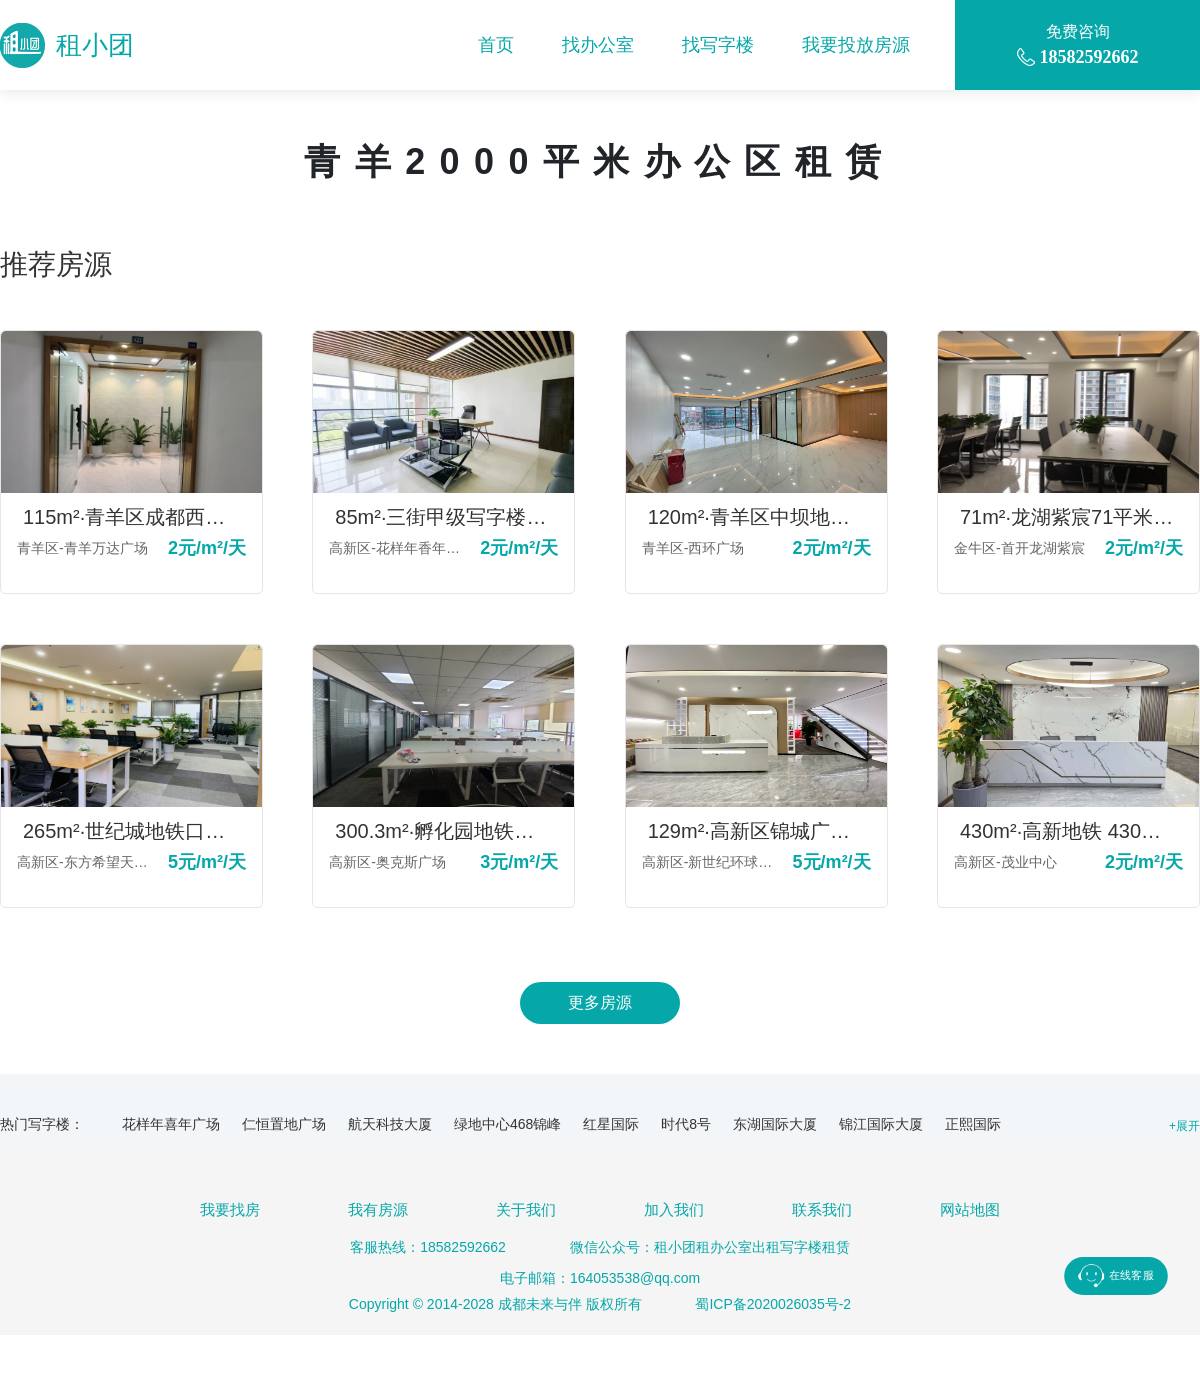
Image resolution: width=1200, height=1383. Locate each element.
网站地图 (970, 1209)
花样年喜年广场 (171, 1124)
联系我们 (822, 1209)
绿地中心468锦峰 (507, 1124)
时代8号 (686, 1124)
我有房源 (378, 1209)
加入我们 (674, 1209)
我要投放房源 (856, 45)
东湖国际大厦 (775, 1124)
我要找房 (230, 1209)
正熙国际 (973, 1124)
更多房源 (600, 1002)
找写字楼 (718, 45)
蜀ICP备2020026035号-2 (773, 1304)
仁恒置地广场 (284, 1124)
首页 (496, 45)
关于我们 (526, 1209)
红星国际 (611, 1124)
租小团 (67, 45)
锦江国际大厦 (881, 1124)
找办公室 (598, 45)
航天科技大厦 (390, 1124)
